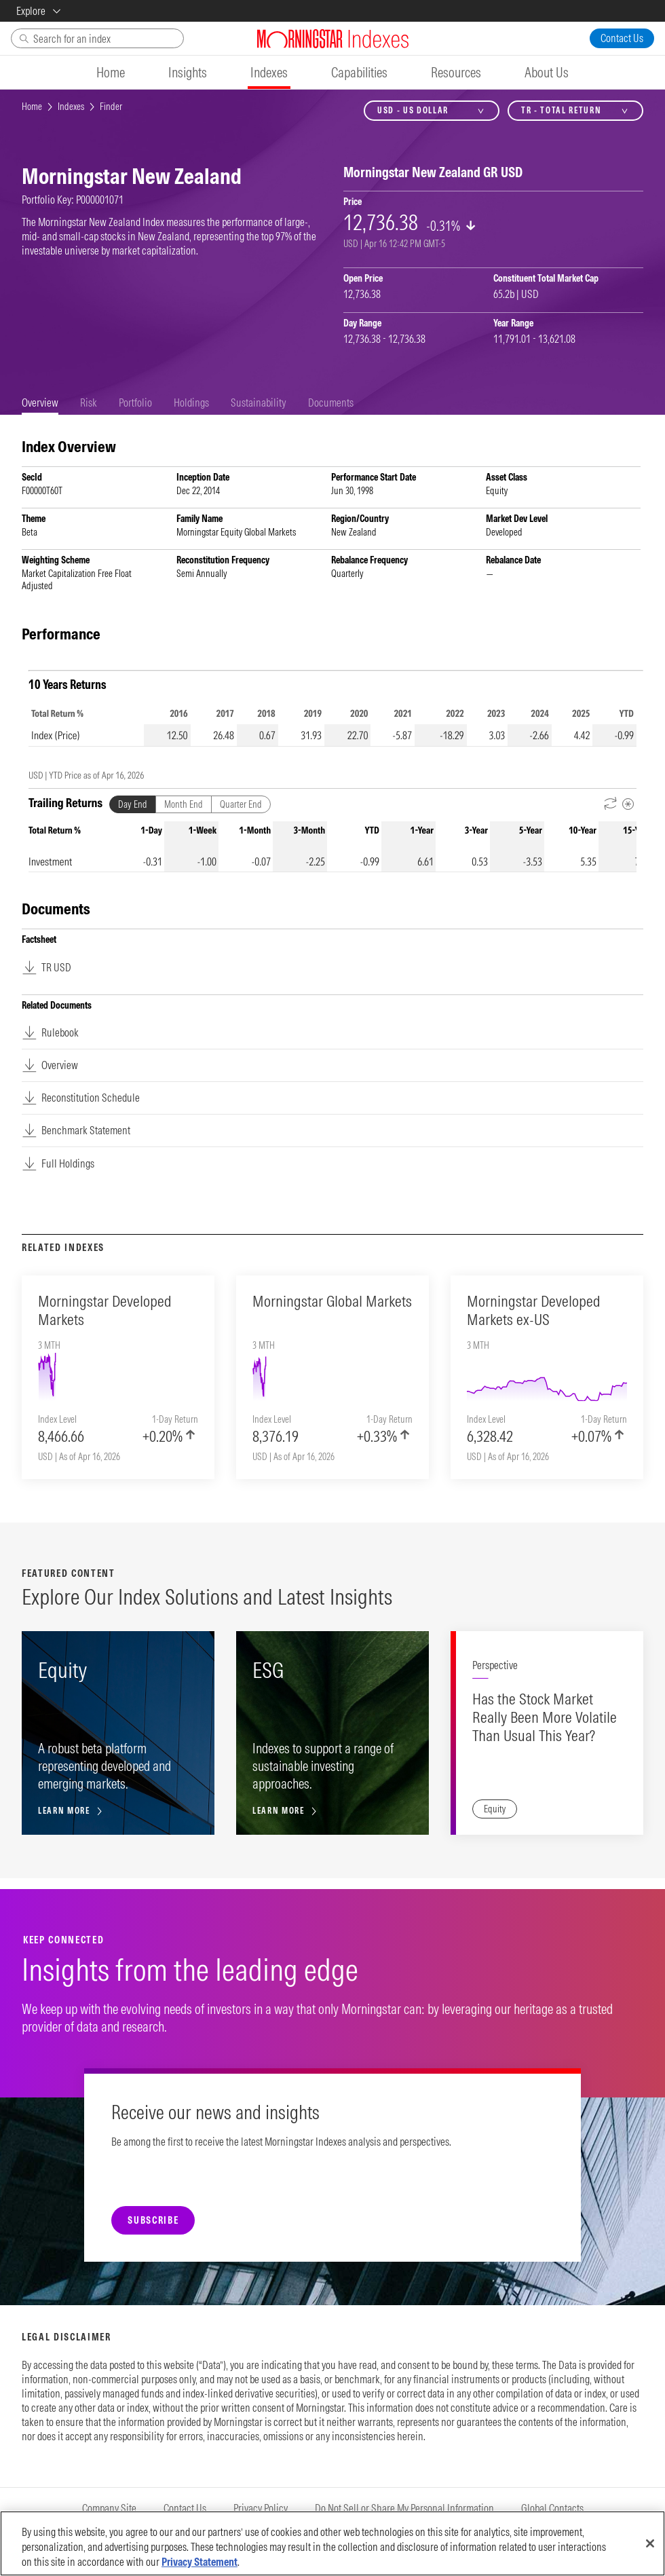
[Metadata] (628, 804)
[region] (332, 2543)
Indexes (71, 106)
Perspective (495, 1665)
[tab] (40, 402)
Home (32, 106)
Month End (183, 804)
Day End (132, 804)
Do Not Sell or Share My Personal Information (404, 2508)
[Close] (650, 2543)
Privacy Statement (200, 2562)
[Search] (97, 38)
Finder (111, 106)
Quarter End (241, 804)
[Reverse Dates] (611, 804)
